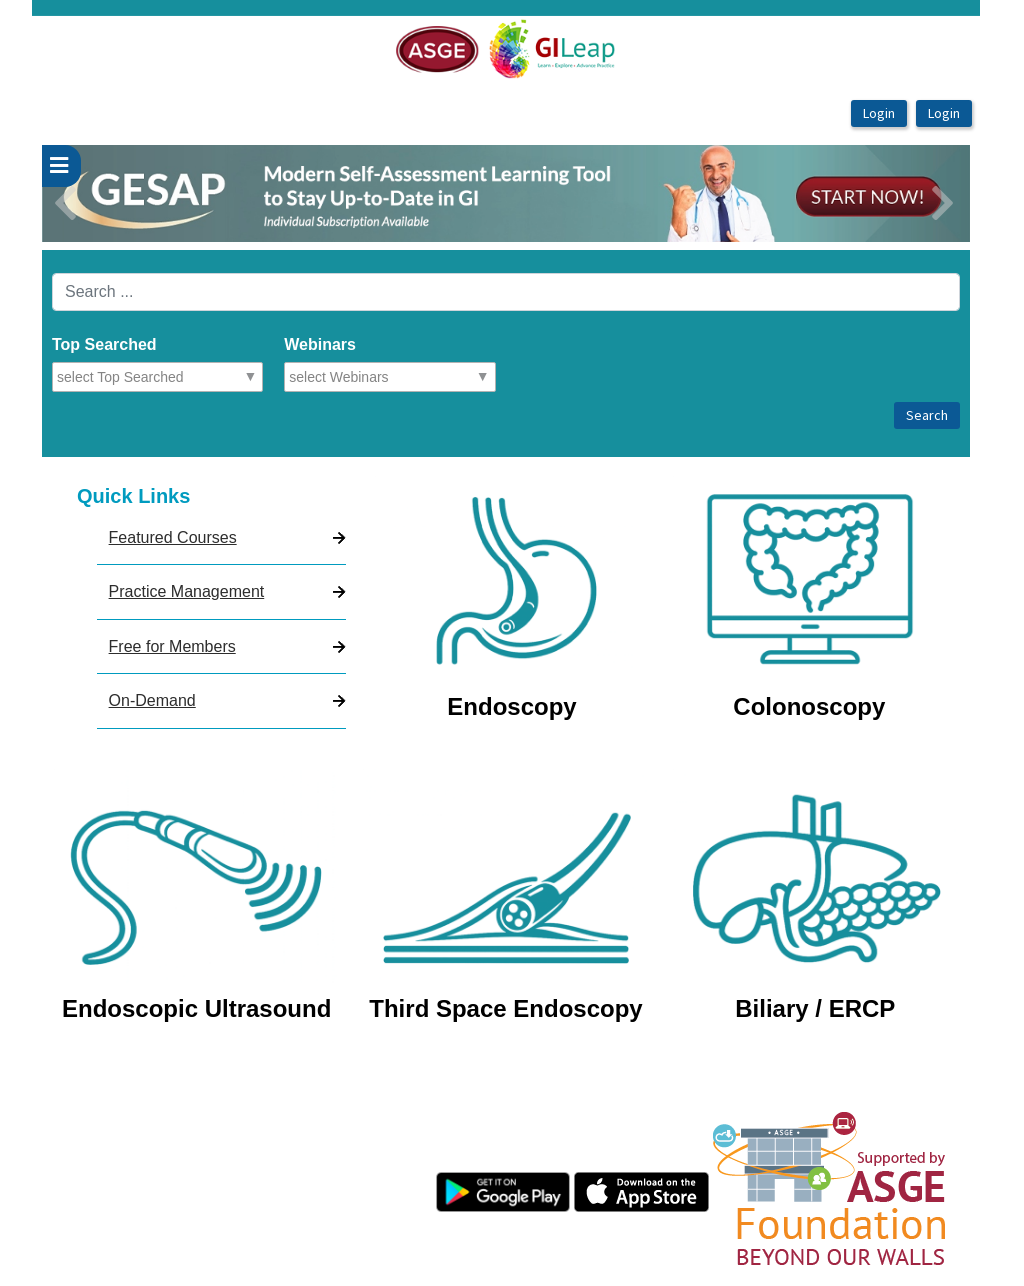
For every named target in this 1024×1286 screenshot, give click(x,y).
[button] (111, 193)
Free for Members (172, 646)
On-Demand (152, 700)
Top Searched (104, 344)
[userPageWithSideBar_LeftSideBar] (61, 166)
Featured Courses (173, 537)
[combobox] (144, 377)
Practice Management (187, 591)
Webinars (320, 344)
